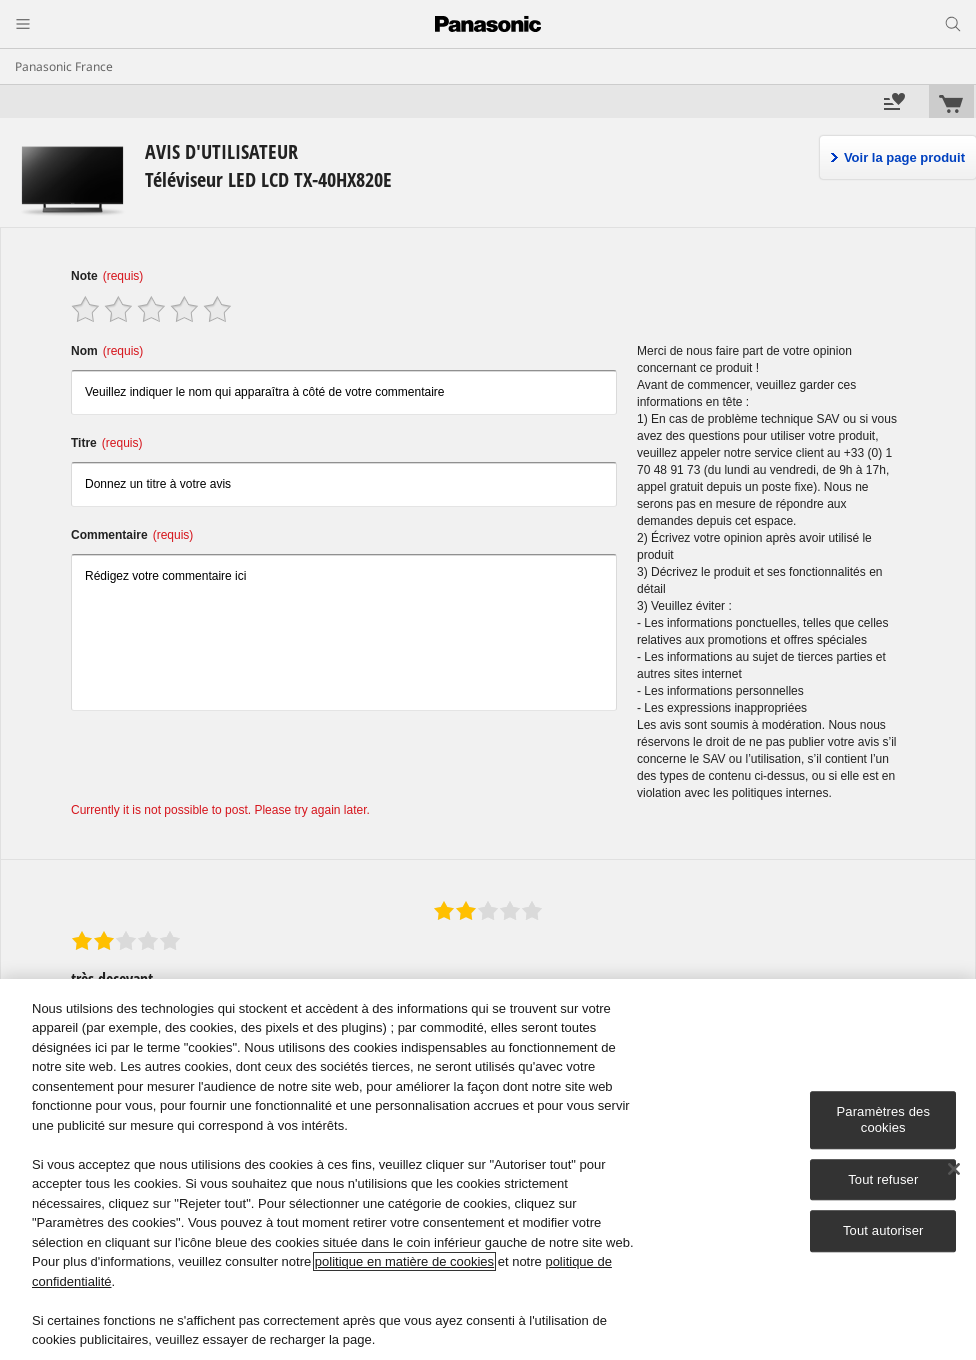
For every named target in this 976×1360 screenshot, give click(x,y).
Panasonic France (64, 66)
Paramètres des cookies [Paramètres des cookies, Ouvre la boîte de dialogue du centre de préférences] (883, 1120)
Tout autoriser (883, 1230)
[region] (488, 1169)
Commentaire (132, 535)
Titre (106, 443)
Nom (107, 351)
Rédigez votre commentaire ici (344, 632)
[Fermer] (954, 1169)
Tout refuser (883, 1179)
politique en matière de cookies (404, 1261)
